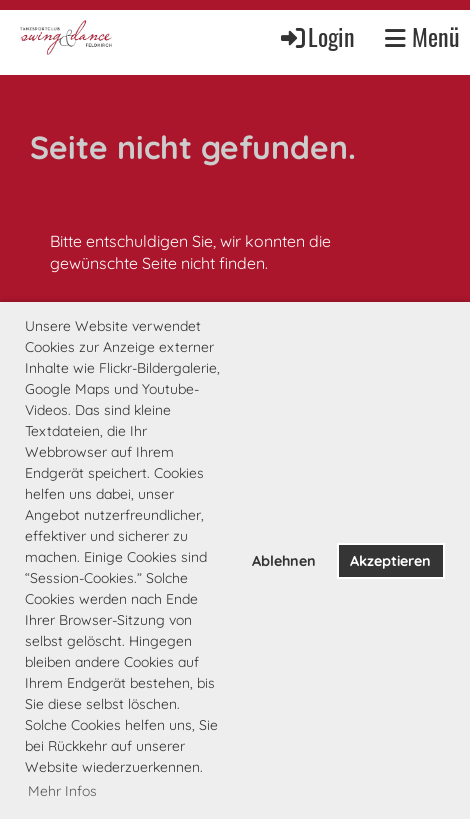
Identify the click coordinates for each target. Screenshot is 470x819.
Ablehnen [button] (284, 561)
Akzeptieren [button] (390, 561)
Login (316, 36)
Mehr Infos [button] (62, 791)
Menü (422, 37)
